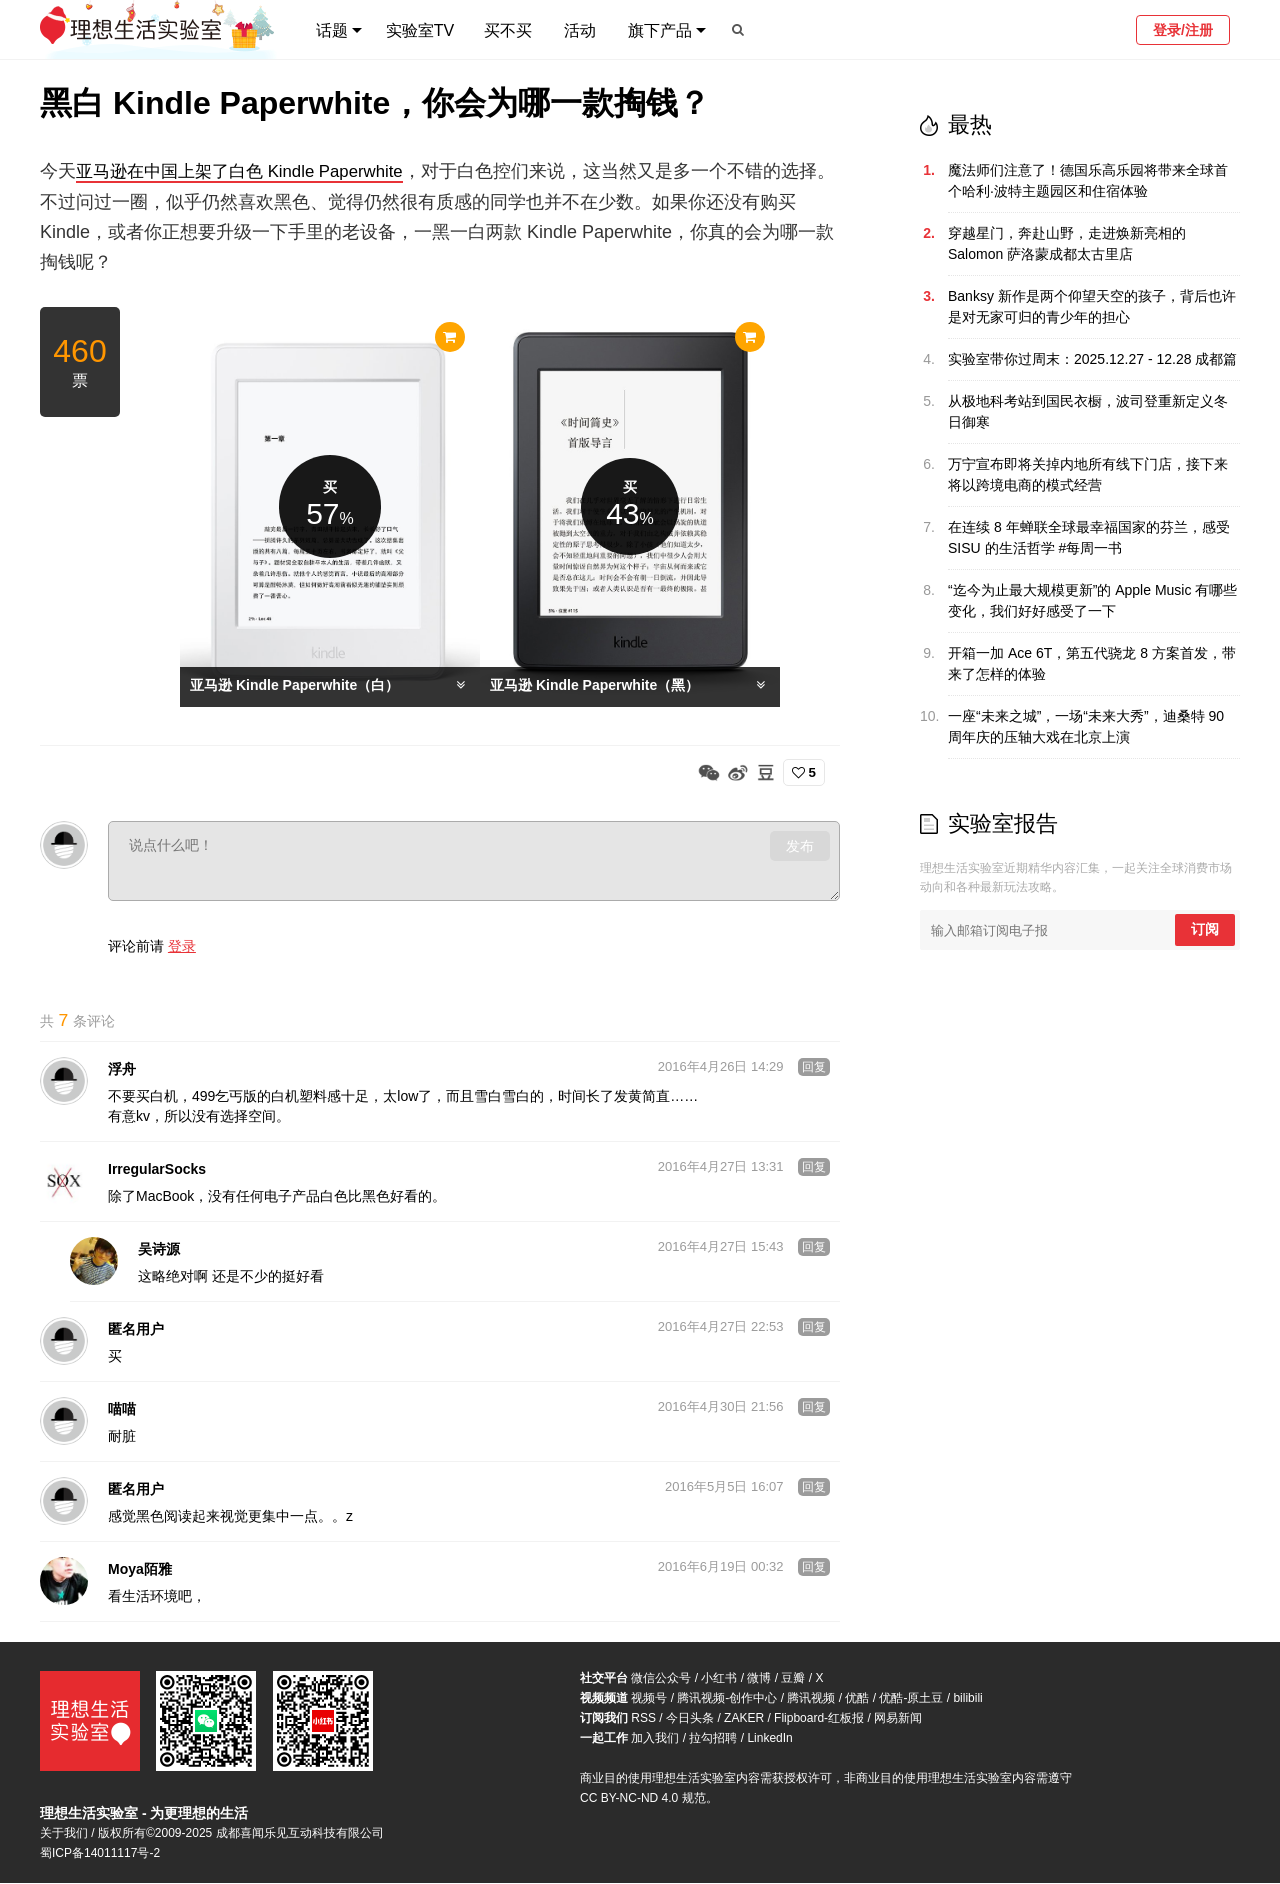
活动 (580, 30)
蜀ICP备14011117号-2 (100, 1854)
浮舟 (122, 1070)
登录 (182, 945)
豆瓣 (793, 1679)
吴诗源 (159, 1250)
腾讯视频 (811, 1699)
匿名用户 (136, 1330)
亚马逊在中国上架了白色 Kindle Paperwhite (250, 171)
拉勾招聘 (713, 1739)
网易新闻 (898, 1719)
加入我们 (655, 1739)
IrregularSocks (157, 1170)
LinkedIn (769, 1739)
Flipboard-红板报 (819, 1719)
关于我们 (64, 1834)
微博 (759, 1679)
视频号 (649, 1699)
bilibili (967, 1699)
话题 (332, 30)
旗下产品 (660, 30)
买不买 (508, 30)
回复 (814, 1068)
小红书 (719, 1679)
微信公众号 (661, 1679)
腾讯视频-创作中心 (727, 1699)
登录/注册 (1183, 30)
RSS (643, 1719)
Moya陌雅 (140, 1570)
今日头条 (690, 1719)
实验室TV (420, 30)
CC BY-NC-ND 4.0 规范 (643, 1799)
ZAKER (744, 1719)
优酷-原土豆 (911, 1699)
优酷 (857, 1699)
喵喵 (122, 1410)
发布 (800, 845)
